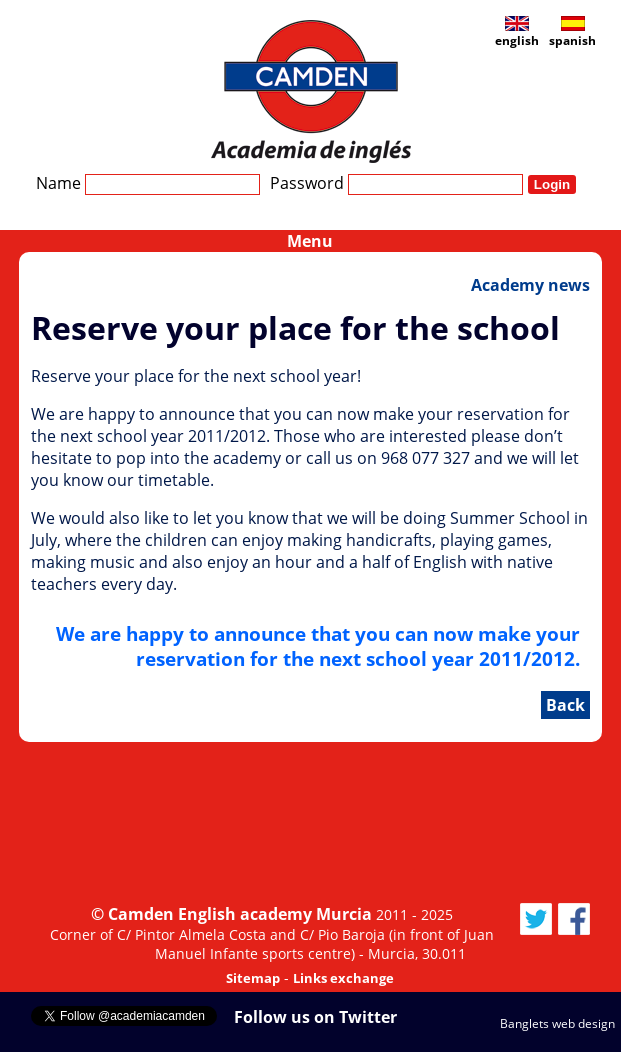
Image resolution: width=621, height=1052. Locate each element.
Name (148, 183)
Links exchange (343, 978)
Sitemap (253, 978)
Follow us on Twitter (315, 1017)
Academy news (530, 285)
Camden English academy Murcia (240, 914)
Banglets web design (557, 1023)
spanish (572, 32)
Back (565, 705)
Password (396, 183)
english (517, 32)
